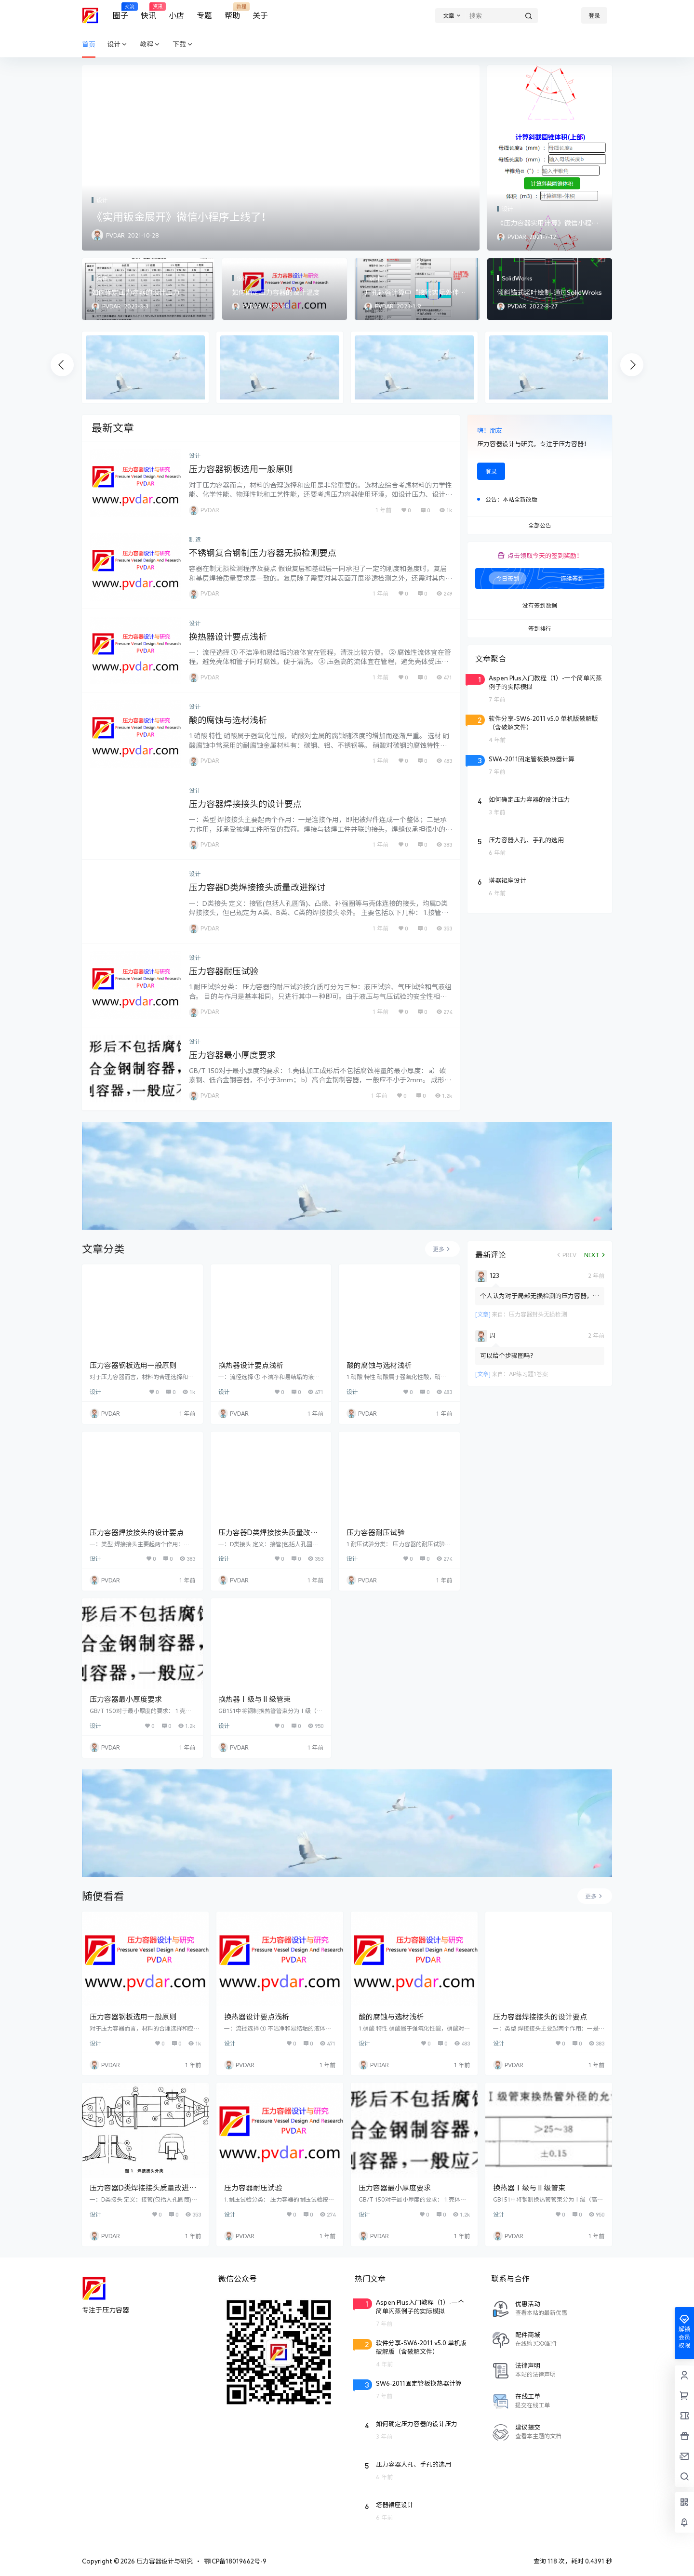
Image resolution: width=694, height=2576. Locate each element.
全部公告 (539, 526)
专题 (204, 15)
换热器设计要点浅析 (228, 636)
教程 (150, 44)
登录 (594, 15)
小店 (176, 15)
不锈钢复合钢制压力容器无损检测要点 (262, 552)
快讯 (148, 11)
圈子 (120, 11)
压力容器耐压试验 (223, 971)
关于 (260, 15)
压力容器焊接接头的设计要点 (245, 803)
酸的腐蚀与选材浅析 (228, 720)
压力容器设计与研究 (164, 2561)
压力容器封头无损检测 (538, 1314)
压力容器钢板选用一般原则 (241, 469)
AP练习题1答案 (528, 1374)
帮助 (232, 11)
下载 (183, 44)
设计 (117, 44)
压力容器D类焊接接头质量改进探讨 (257, 887)
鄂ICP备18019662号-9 (235, 2561)
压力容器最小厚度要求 (232, 1054)
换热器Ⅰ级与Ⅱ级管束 (254, 1699)
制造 (195, 539)
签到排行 (539, 629)
